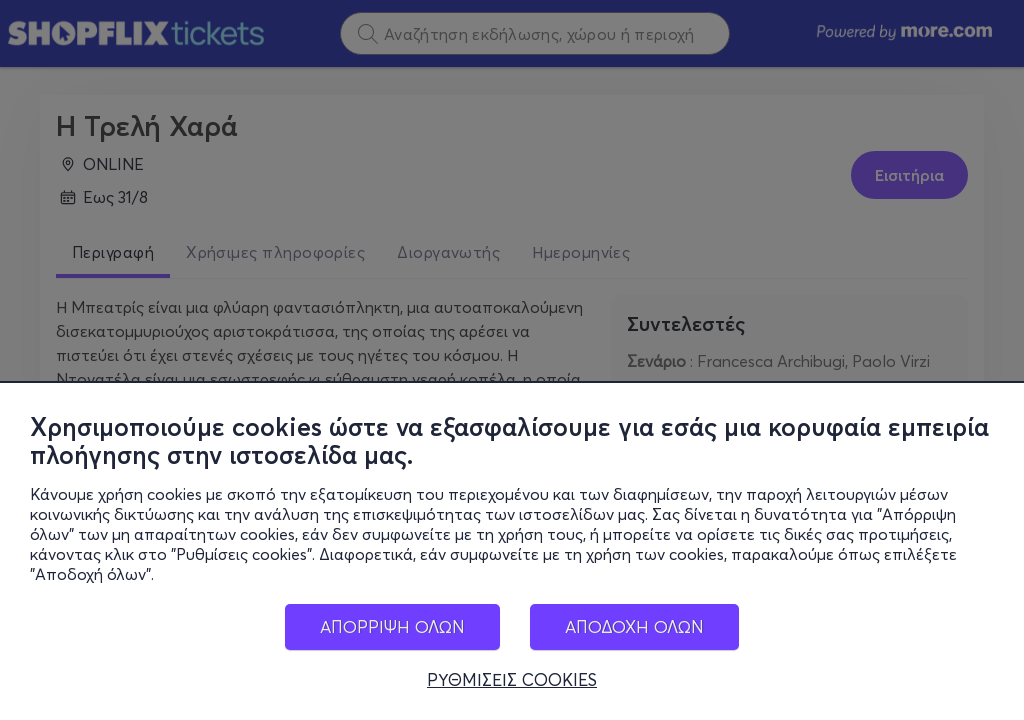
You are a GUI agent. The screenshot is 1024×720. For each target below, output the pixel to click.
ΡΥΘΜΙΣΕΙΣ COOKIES (512, 680)
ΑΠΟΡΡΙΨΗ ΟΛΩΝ (392, 626)
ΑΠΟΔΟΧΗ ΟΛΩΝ (634, 626)
